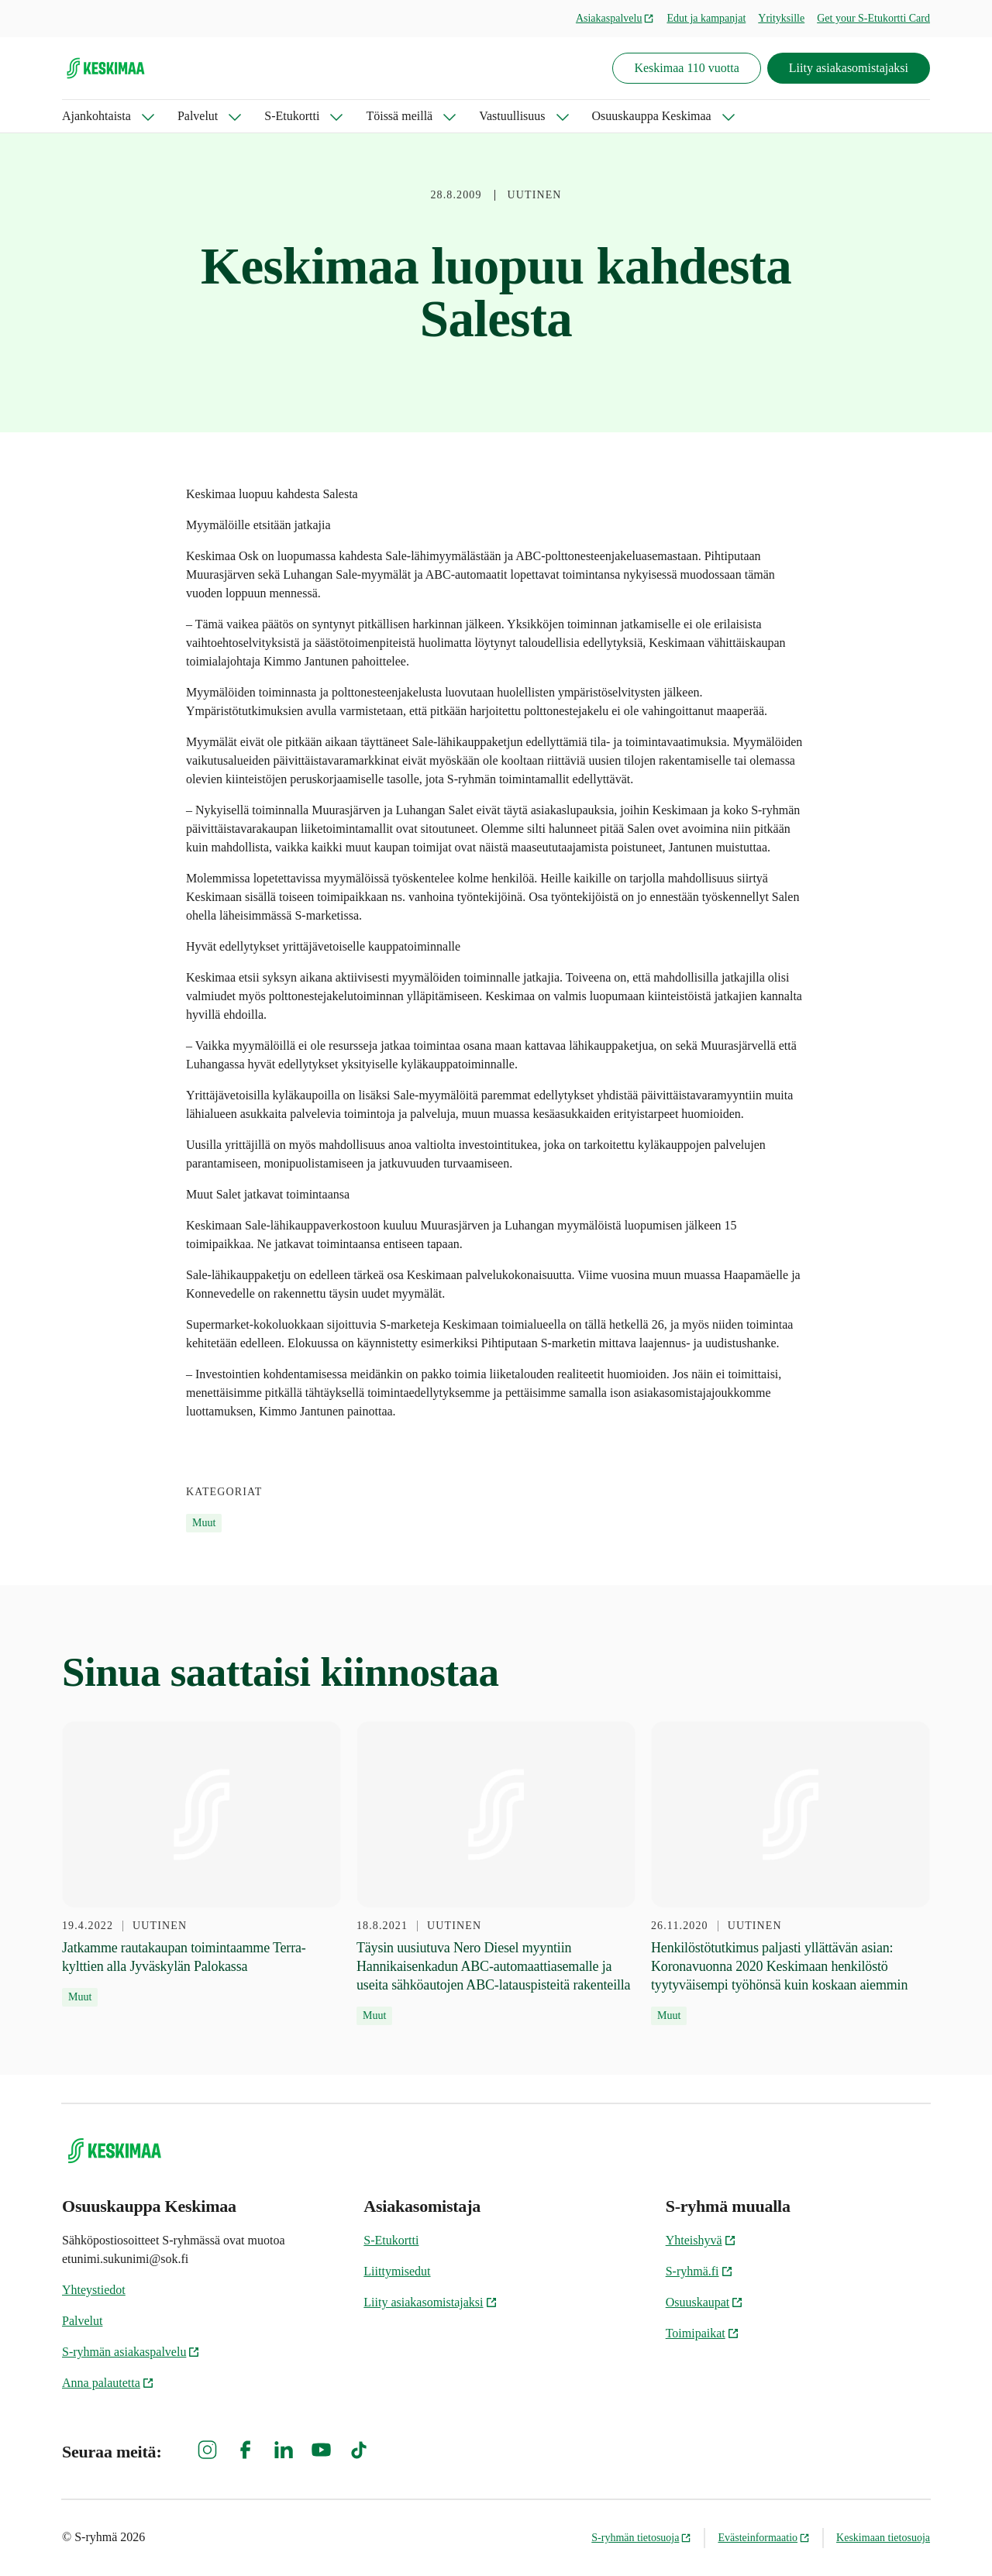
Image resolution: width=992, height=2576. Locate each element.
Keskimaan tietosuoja (883, 2537)
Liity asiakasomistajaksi (848, 67)
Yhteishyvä (701, 2240)
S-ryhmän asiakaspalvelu (131, 2351)
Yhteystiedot (94, 2289)
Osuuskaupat (705, 2302)
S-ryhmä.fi (699, 2271)
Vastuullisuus (512, 115)
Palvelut (197, 115)
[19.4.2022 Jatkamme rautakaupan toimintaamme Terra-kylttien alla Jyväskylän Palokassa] (201, 1864)
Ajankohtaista (96, 115)
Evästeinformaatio (764, 2537)
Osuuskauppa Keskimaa (651, 115)
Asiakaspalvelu (615, 18)
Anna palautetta (108, 2382)
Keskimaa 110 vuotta (686, 67)
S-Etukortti (291, 115)
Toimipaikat (702, 2333)
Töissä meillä (399, 115)
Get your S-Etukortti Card (873, 18)
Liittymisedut (396, 2271)
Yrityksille (781, 18)
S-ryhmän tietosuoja (641, 2537)
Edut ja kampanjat (706, 18)
